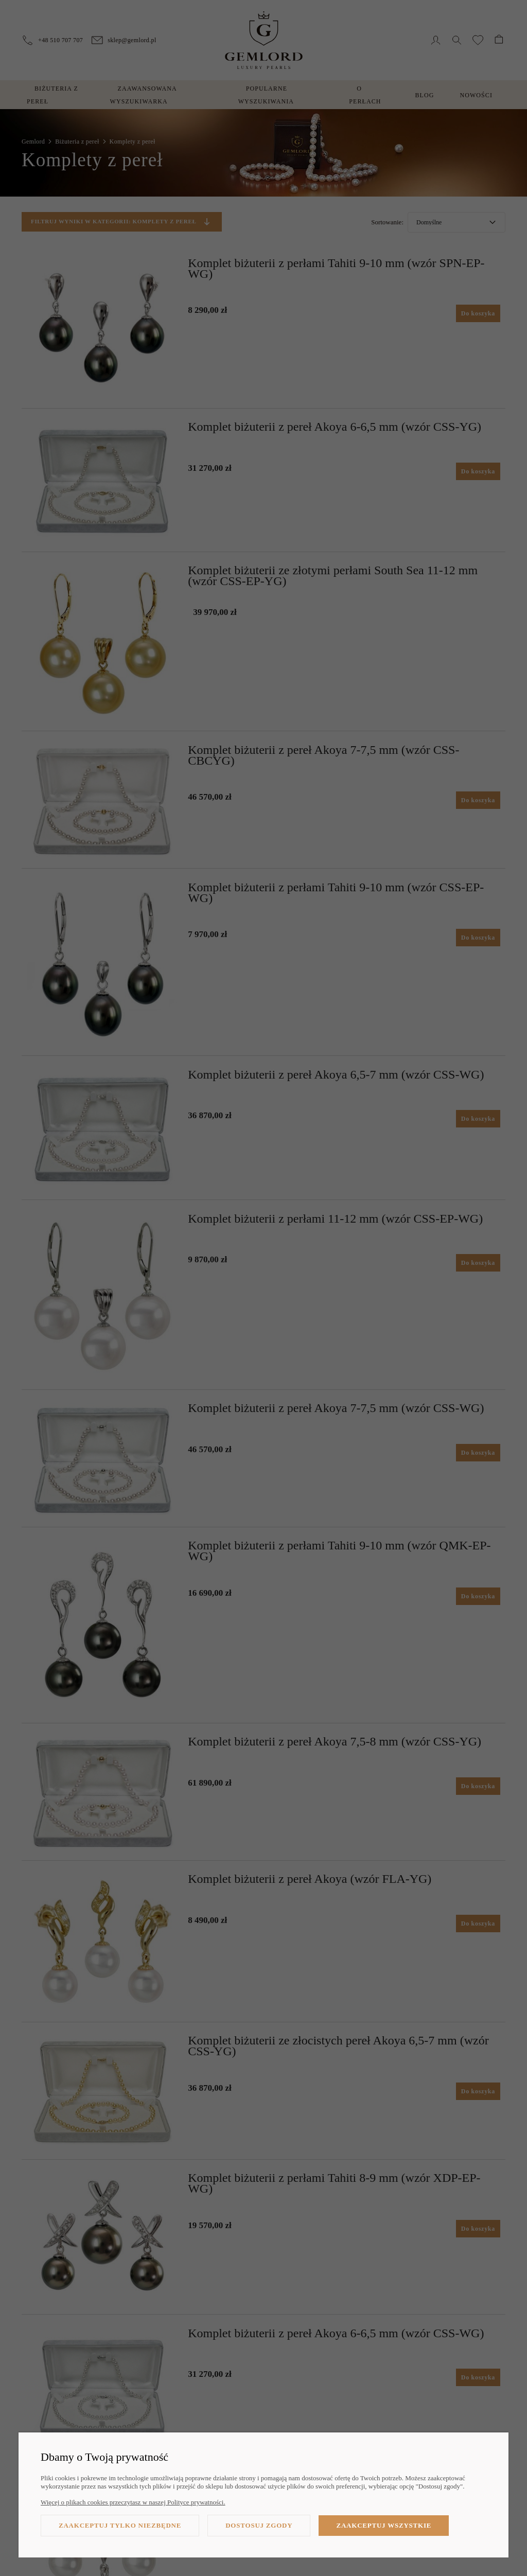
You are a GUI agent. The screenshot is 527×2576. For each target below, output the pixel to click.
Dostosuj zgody (258, 2525)
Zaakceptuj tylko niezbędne (120, 2525)
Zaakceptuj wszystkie (383, 2525)
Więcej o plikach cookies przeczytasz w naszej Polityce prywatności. (133, 2502)
